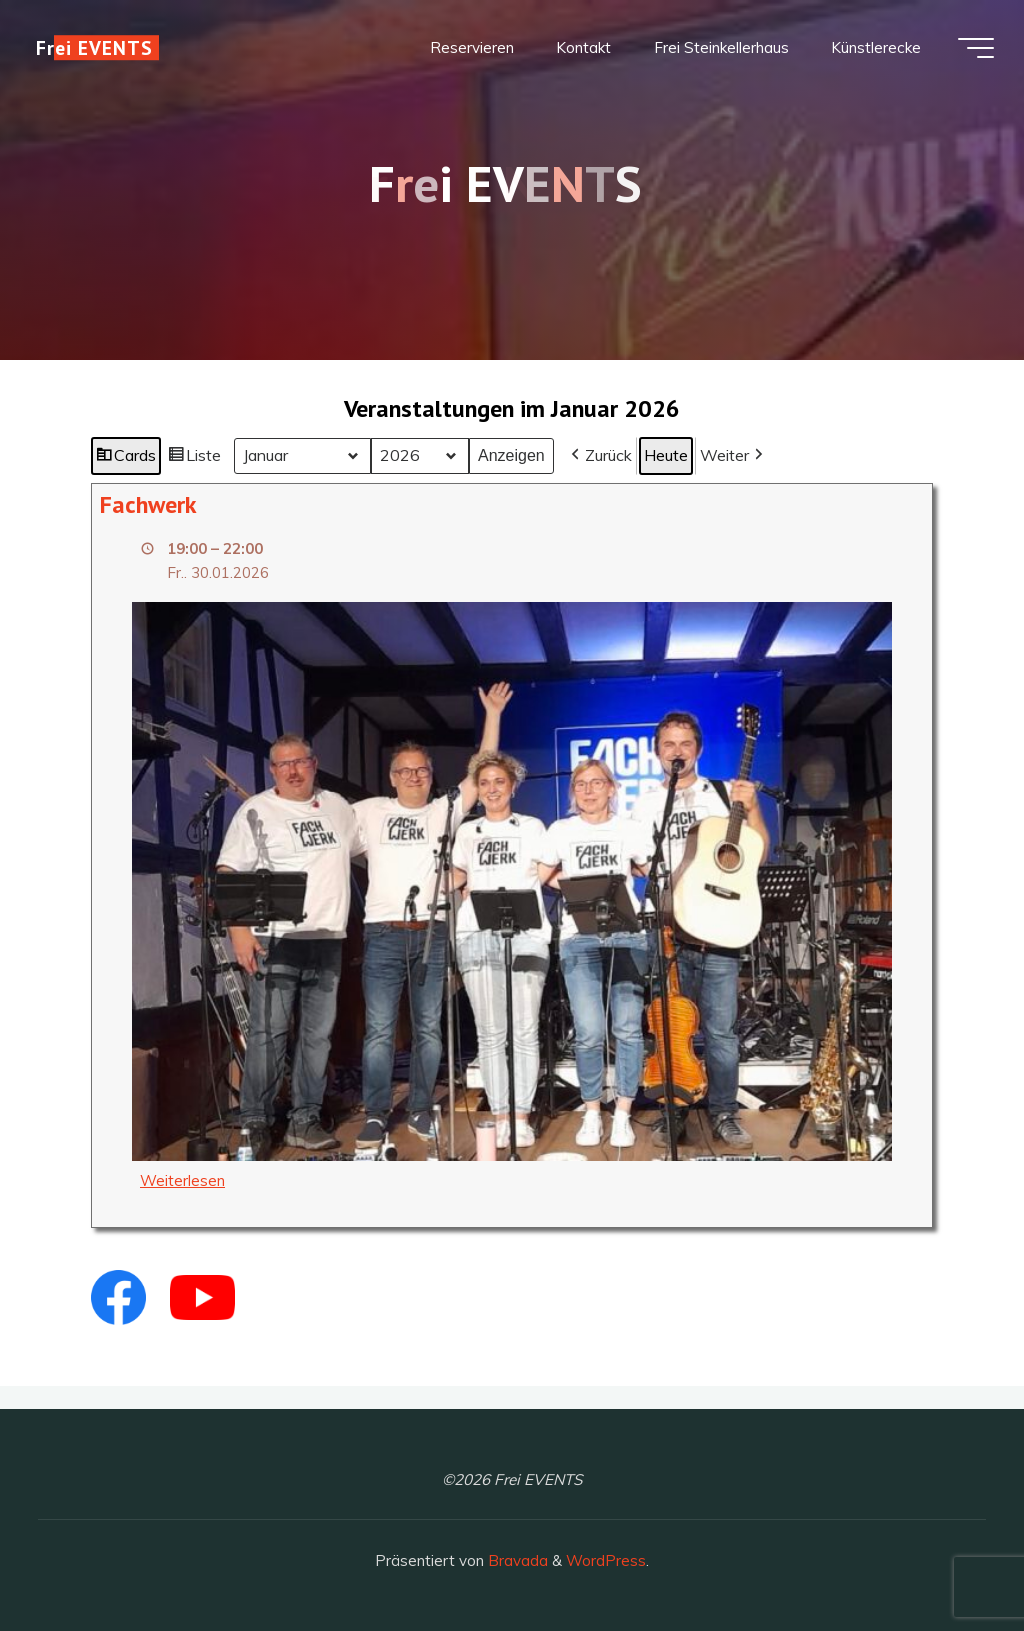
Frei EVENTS (94, 47)
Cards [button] (125, 458)
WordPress (606, 1560)
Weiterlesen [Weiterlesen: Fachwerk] (182, 1180)
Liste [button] (194, 458)
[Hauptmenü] (976, 48)
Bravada (516, 1560)
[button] (599, 456)
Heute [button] (666, 455)
